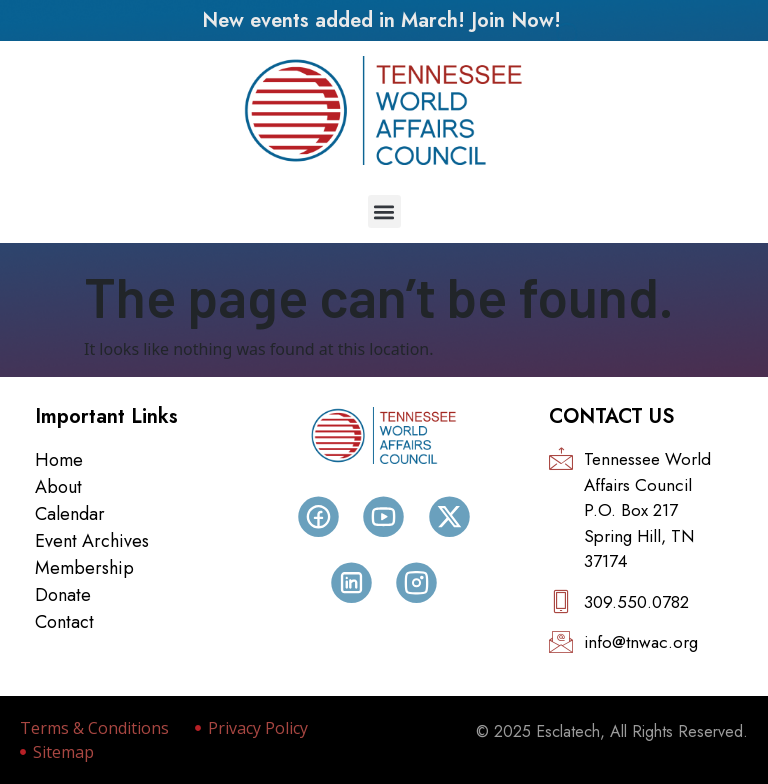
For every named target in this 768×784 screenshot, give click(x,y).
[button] (384, 211)
